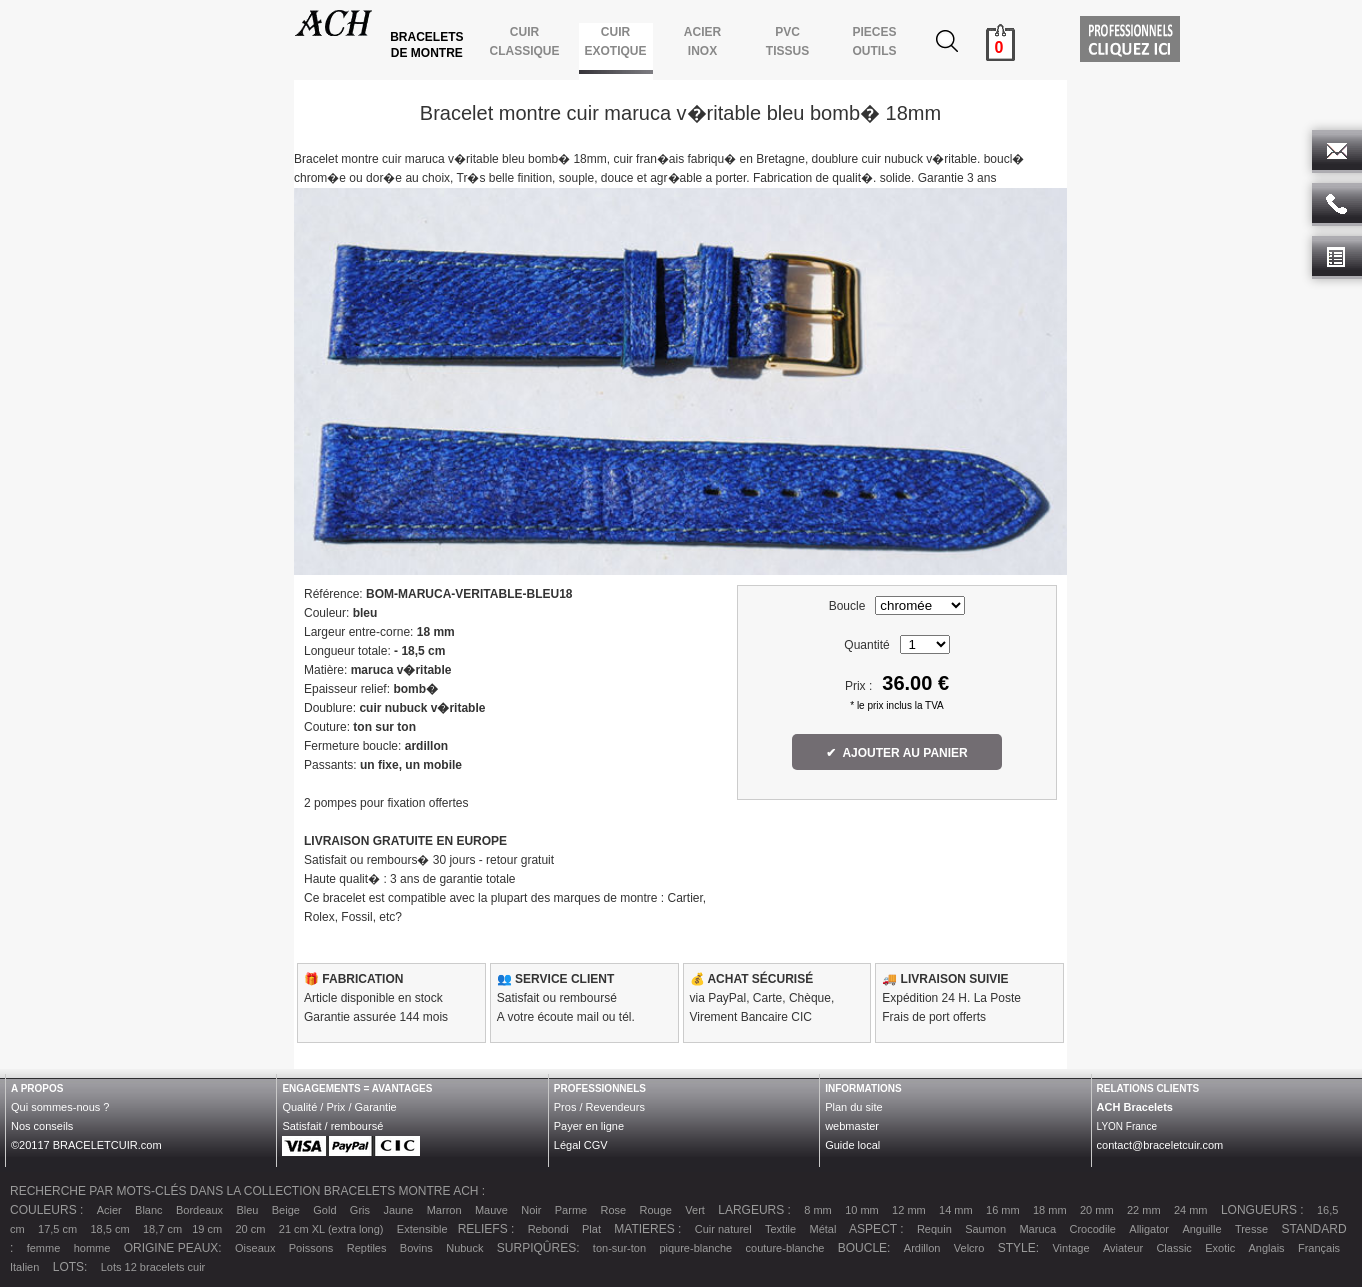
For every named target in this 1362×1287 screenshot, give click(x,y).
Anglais (1267, 1248)
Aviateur (1123, 1248)
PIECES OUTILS (874, 41)
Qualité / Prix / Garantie (339, 1107)
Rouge (656, 1210)
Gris (360, 1210)
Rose (614, 1210)
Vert (695, 1210)
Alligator (1149, 1229)
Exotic (1220, 1248)
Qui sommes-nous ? (60, 1107)
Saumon (985, 1229)
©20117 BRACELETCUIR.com (86, 1145)
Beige (286, 1210)
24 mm (1191, 1210)
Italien (24, 1267)
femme (44, 1248)
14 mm (956, 1210)
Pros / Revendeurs (599, 1107)
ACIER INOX (702, 41)
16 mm (1003, 1210)
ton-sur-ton (619, 1248)
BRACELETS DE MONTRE (428, 45)
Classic (1173, 1248)
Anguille (1201, 1229)
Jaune (398, 1210)
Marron (444, 1210)
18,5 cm (110, 1229)
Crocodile (1092, 1229)
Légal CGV (581, 1145)
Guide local (852, 1145)
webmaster (852, 1126)
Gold (324, 1210)
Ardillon (922, 1248)
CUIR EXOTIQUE (615, 41)
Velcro (969, 1248)
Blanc (149, 1210)
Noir (531, 1210)
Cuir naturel (723, 1229)
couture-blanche (785, 1248)
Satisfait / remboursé (332, 1126)
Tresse (1251, 1229)
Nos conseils (42, 1126)
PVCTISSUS (787, 41)
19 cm (207, 1229)
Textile (780, 1229)
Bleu (247, 1210)
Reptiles (367, 1248)
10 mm (862, 1210)
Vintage (1070, 1248)
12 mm (909, 1210)
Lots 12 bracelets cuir (153, 1267)
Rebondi (548, 1229)
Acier (109, 1210)
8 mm (818, 1210)
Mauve (491, 1210)
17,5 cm (57, 1229)
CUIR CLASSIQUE (524, 41)
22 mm (1144, 1210)
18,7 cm (162, 1229)
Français (1319, 1248)
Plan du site (853, 1107)
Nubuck (464, 1248)
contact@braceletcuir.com (1160, 1145)
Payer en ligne (589, 1126)
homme (92, 1248)
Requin (934, 1229)
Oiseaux (255, 1248)
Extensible (422, 1229)
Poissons (311, 1248)
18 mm (1050, 1210)
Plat (591, 1229)
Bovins (416, 1248)
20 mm (1097, 1210)
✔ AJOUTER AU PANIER (897, 753)
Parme (571, 1210)
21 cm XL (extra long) (331, 1229)
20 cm (250, 1229)
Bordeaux (199, 1210)
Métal (823, 1229)
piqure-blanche (695, 1248)
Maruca (1037, 1229)
